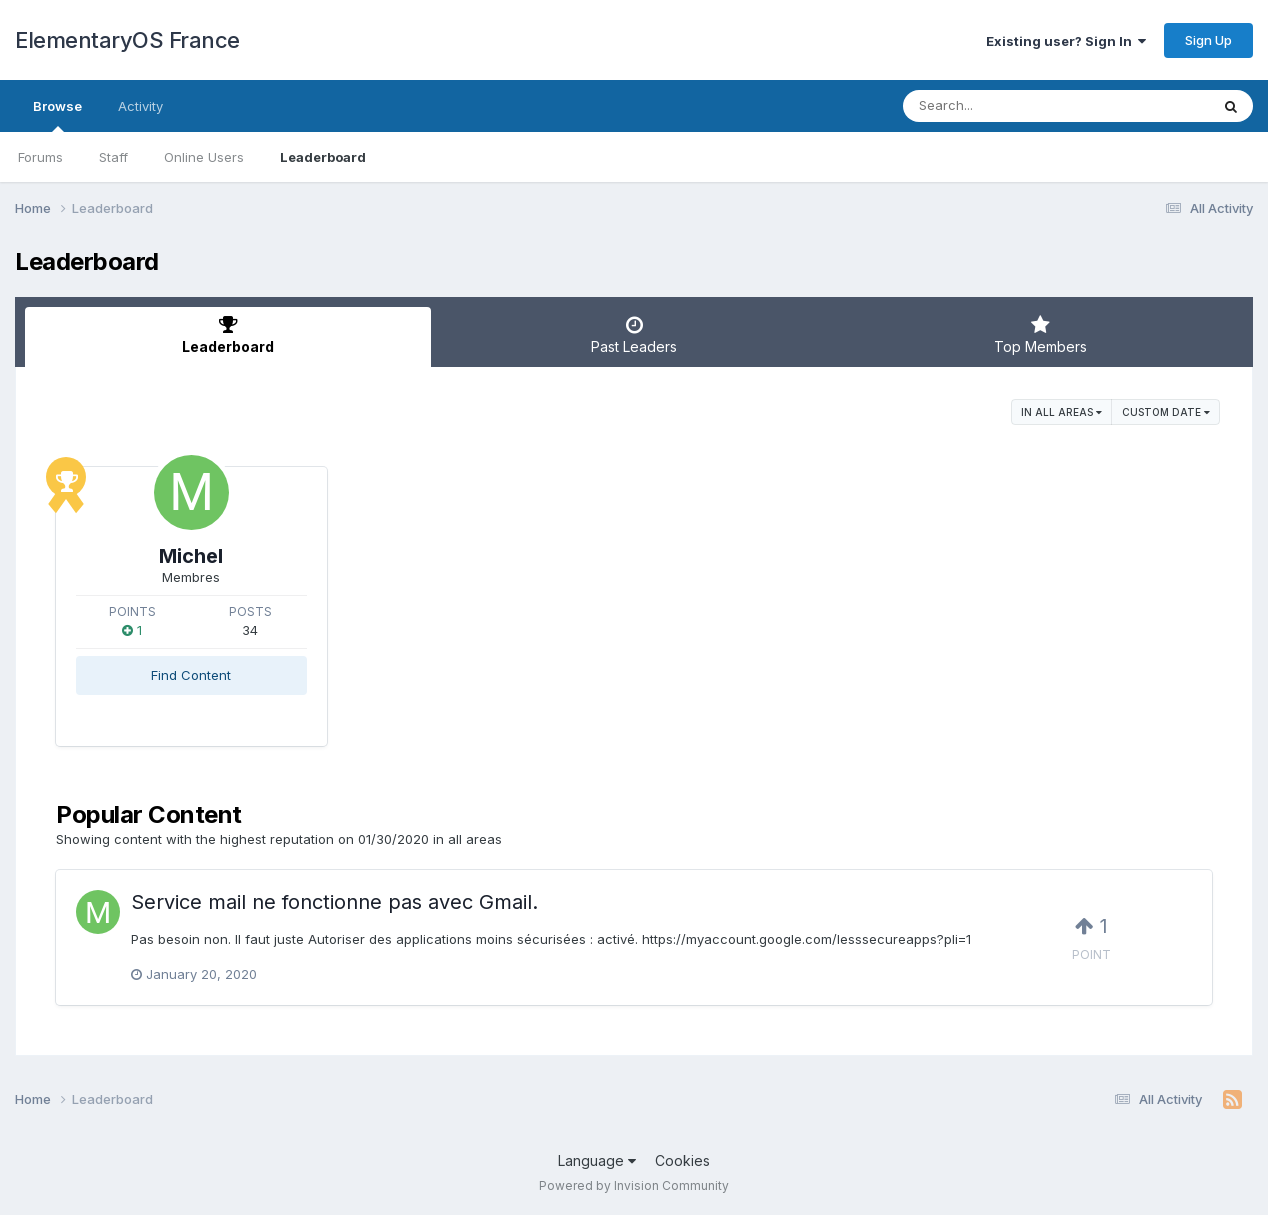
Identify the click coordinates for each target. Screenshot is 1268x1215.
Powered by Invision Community (634, 1185)
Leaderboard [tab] (228, 335)
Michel (191, 556)
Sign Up (1208, 40)
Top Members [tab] (1040, 335)
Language (597, 1160)
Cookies (682, 1160)
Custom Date (1166, 412)
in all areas (1061, 412)
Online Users (204, 157)
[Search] (1001, 106)
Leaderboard (323, 157)
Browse (57, 115)
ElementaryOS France (127, 40)
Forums (40, 157)
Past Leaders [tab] (634, 335)
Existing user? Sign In (1066, 41)
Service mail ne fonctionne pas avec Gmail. (334, 902)
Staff (113, 157)
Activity (140, 106)
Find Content (191, 675)
